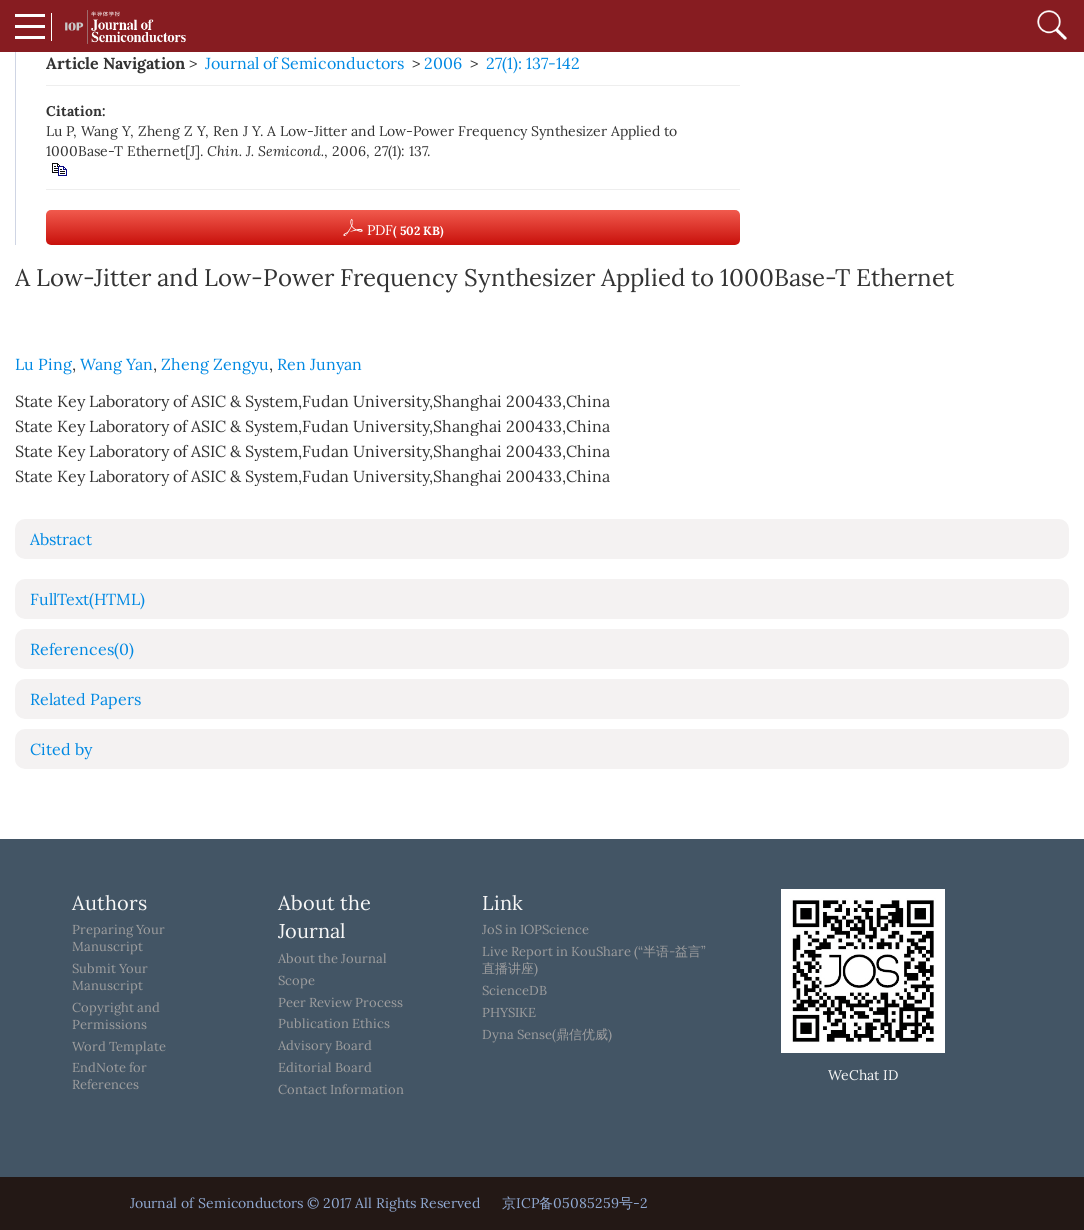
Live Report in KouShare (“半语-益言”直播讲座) (594, 960)
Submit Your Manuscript (110, 977)
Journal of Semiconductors (304, 63)
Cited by (61, 749)
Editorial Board (325, 1068)
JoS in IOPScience (535, 930)
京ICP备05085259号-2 (575, 1203)
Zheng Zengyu (215, 364)
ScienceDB (514, 991)
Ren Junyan (319, 364)
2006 (443, 63)
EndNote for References (109, 1076)
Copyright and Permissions (116, 1016)
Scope (296, 981)
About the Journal (332, 959)
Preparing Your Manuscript (118, 938)
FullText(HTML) (87, 599)
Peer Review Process (340, 1003)
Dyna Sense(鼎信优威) (547, 1035)
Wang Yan (116, 364)
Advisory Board (325, 1046)
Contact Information (341, 1090)
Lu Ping (43, 364)
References (82, 649)
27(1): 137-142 (533, 63)
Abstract (61, 539)
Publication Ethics (334, 1024)
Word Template (119, 1047)
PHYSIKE (509, 1013)
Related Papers (85, 699)
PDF (393, 228)
